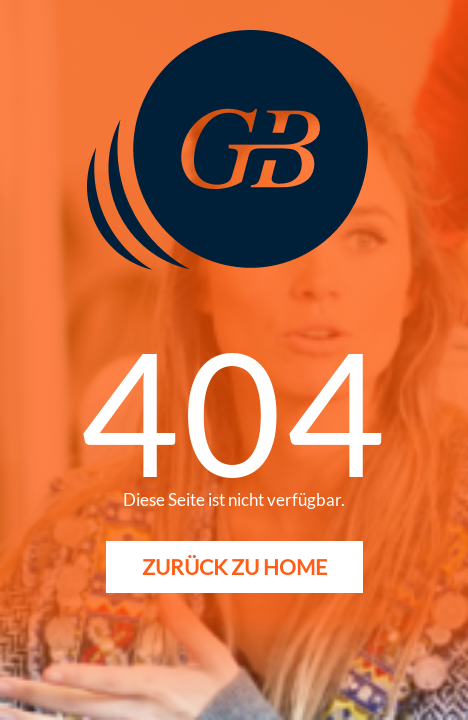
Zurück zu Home (234, 566)
